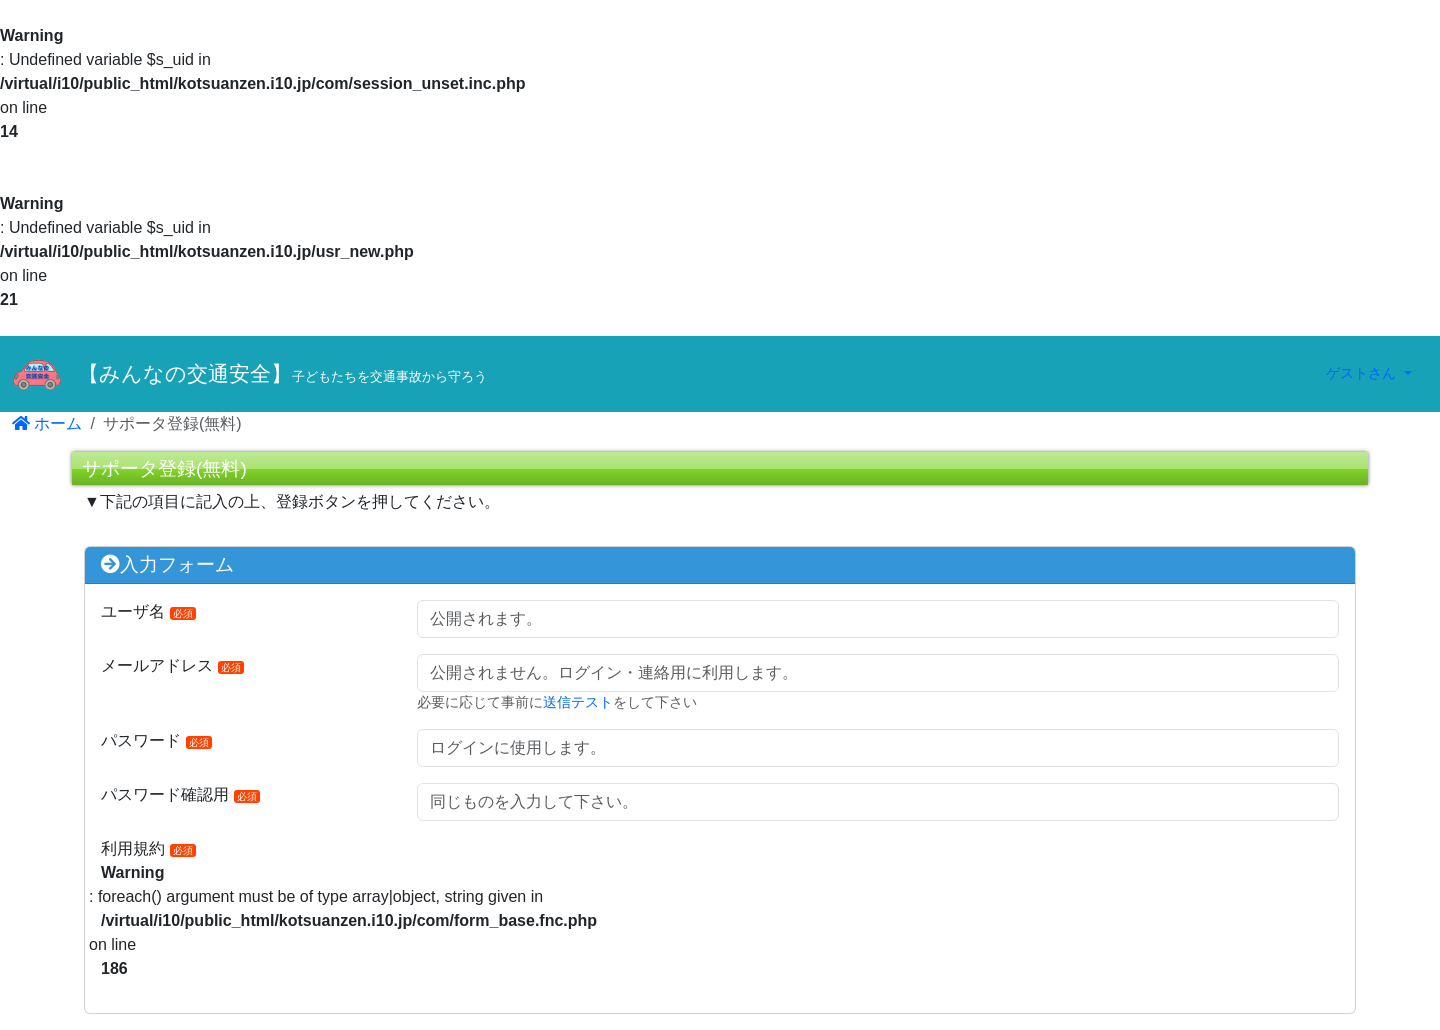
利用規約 (148, 848)
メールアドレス (172, 665)
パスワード (156, 740)
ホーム (47, 423)
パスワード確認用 (180, 794)
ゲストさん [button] (1363, 373)
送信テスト (578, 702)
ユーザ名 (148, 611)
